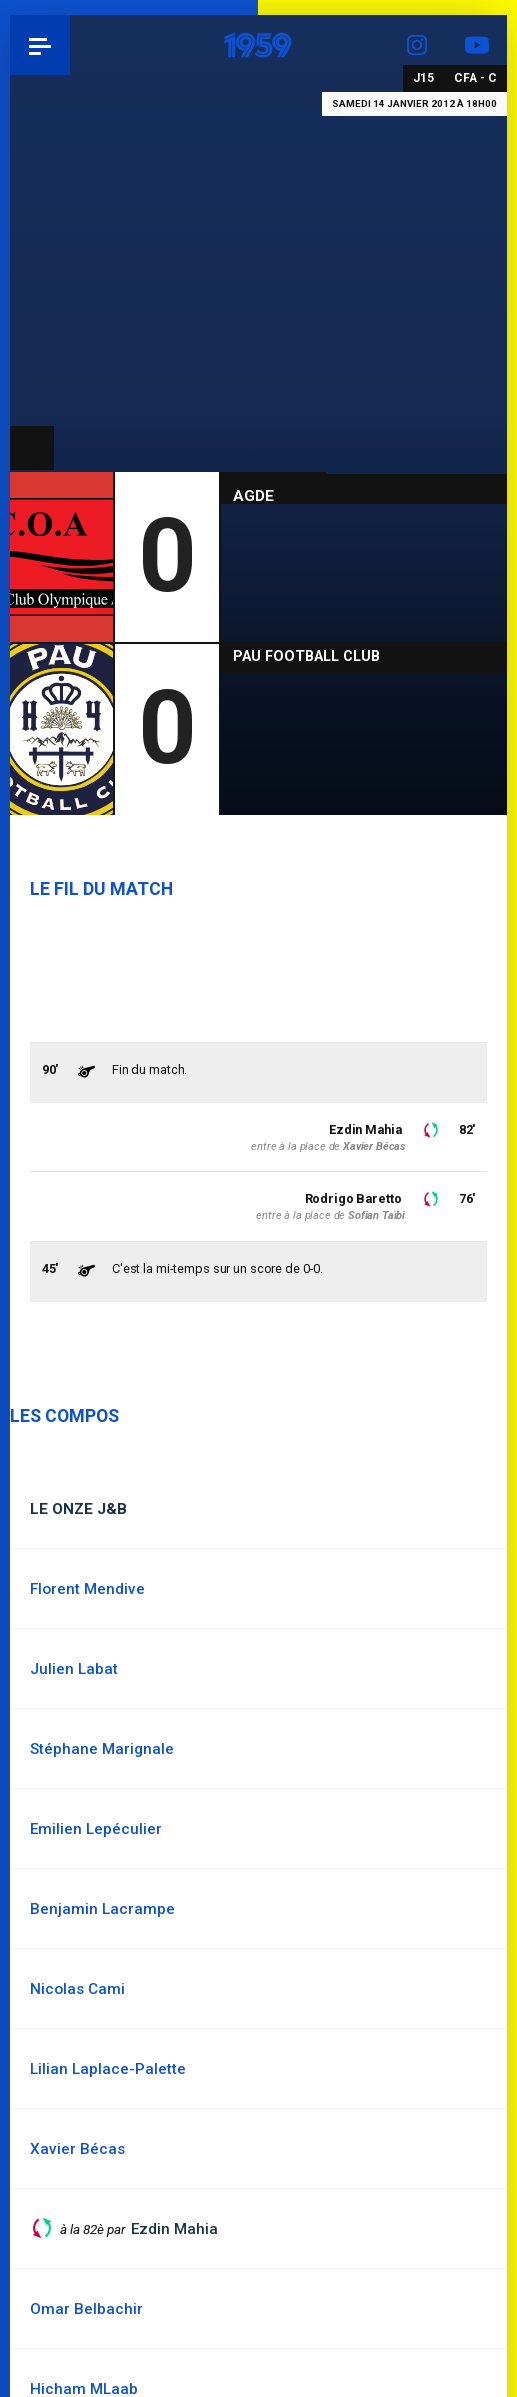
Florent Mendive (87, 1589)
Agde (253, 496)
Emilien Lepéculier (96, 1829)
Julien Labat (74, 1669)
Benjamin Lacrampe (102, 1909)
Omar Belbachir (86, 2309)
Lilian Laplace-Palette (108, 2069)
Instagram (417, 45)
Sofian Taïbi (376, 1215)
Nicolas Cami (77, 1989)
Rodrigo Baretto (353, 1198)
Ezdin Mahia (365, 1129)
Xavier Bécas (374, 1146)
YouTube (477, 45)
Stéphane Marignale (102, 1749)
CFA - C (475, 78)
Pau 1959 (70, 45)
